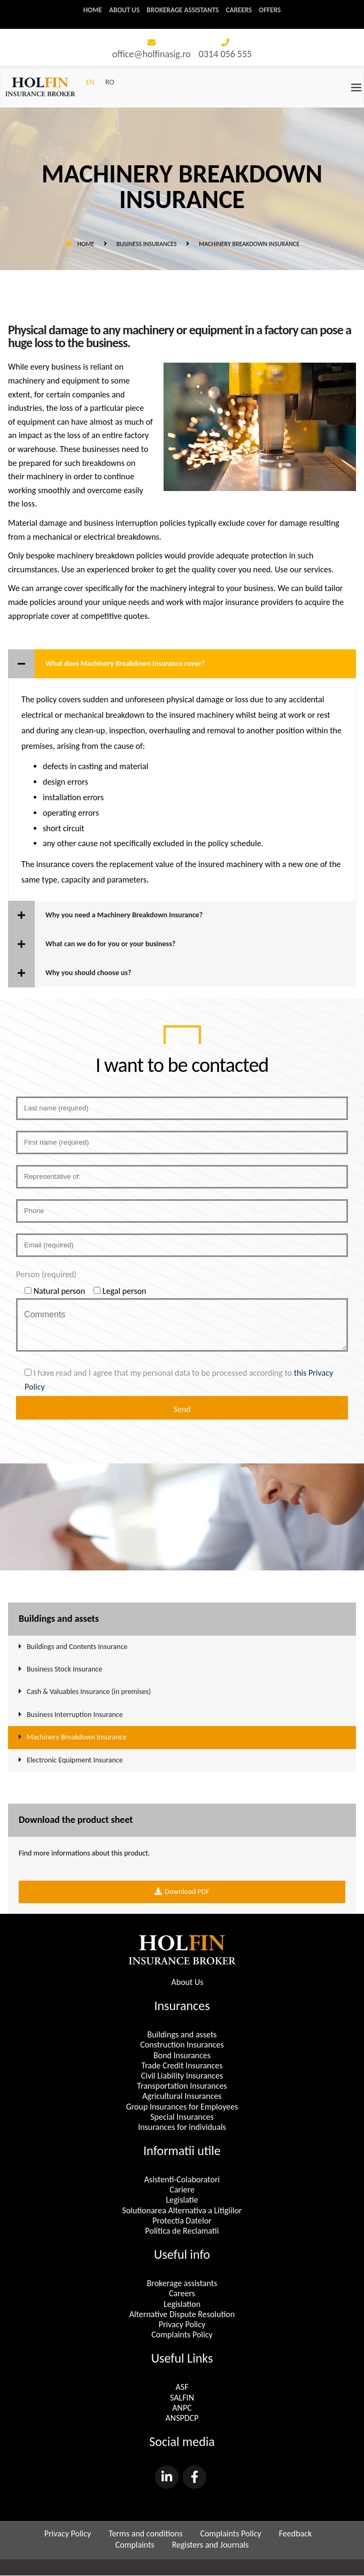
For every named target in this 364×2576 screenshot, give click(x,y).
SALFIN (182, 2398)
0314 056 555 (225, 54)
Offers (274, 10)
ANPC (181, 2408)
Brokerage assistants (182, 10)
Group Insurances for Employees (182, 2107)
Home (88, 10)
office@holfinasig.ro (151, 54)
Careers (242, 10)
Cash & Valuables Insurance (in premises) (89, 1692)
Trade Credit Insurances (181, 2066)
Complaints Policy (181, 2335)
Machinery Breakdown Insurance (76, 1737)
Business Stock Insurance (64, 1669)
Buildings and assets (181, 2035)
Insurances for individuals (182, 2127)
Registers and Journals (210, 2545)
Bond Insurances (182, 2055)
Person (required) (46, 1275)
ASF (182, 2387)
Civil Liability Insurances (182, 2076)
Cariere (182, 2190)
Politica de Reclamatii (182, 2231)
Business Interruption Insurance (75, 1715)
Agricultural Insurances (181, 2096)
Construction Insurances (181, 2045)
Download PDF (181, 1892)
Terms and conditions (145, 2534)
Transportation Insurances (182, 2086)
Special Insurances (182, 2117)
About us (121, 10)
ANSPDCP (182, 2418)
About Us (187, 1982)
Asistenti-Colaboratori (182, 2180)
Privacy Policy (182, 2325)
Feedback (295, 2534)
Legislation (182, 2304)
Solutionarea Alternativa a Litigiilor (182, 2211)
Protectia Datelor (181, 2221)
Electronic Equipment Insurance (75, 1760)
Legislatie (182, 2200)
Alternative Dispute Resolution (182, 2315)
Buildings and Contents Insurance (77, 1647)
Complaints (134, 2545)
